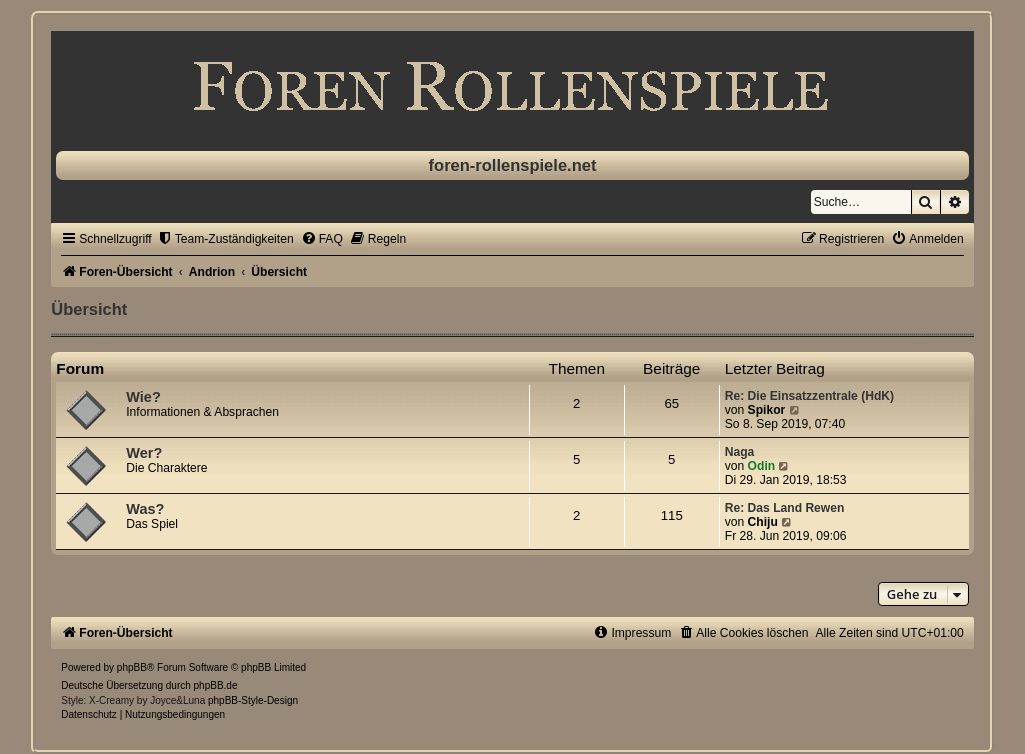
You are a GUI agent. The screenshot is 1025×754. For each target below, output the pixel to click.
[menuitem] (225, 239)
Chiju (763, 522)
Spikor (767, 410)
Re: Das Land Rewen (785, 508)
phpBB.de (216, 685)
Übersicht (89, 309)
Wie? (143, 397)
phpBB (132, 667)
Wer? (144, 453)
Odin (762, 466)
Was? (145, 509)
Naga (740, 452)
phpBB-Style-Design (253, 700)
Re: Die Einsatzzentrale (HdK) (809, 396)
